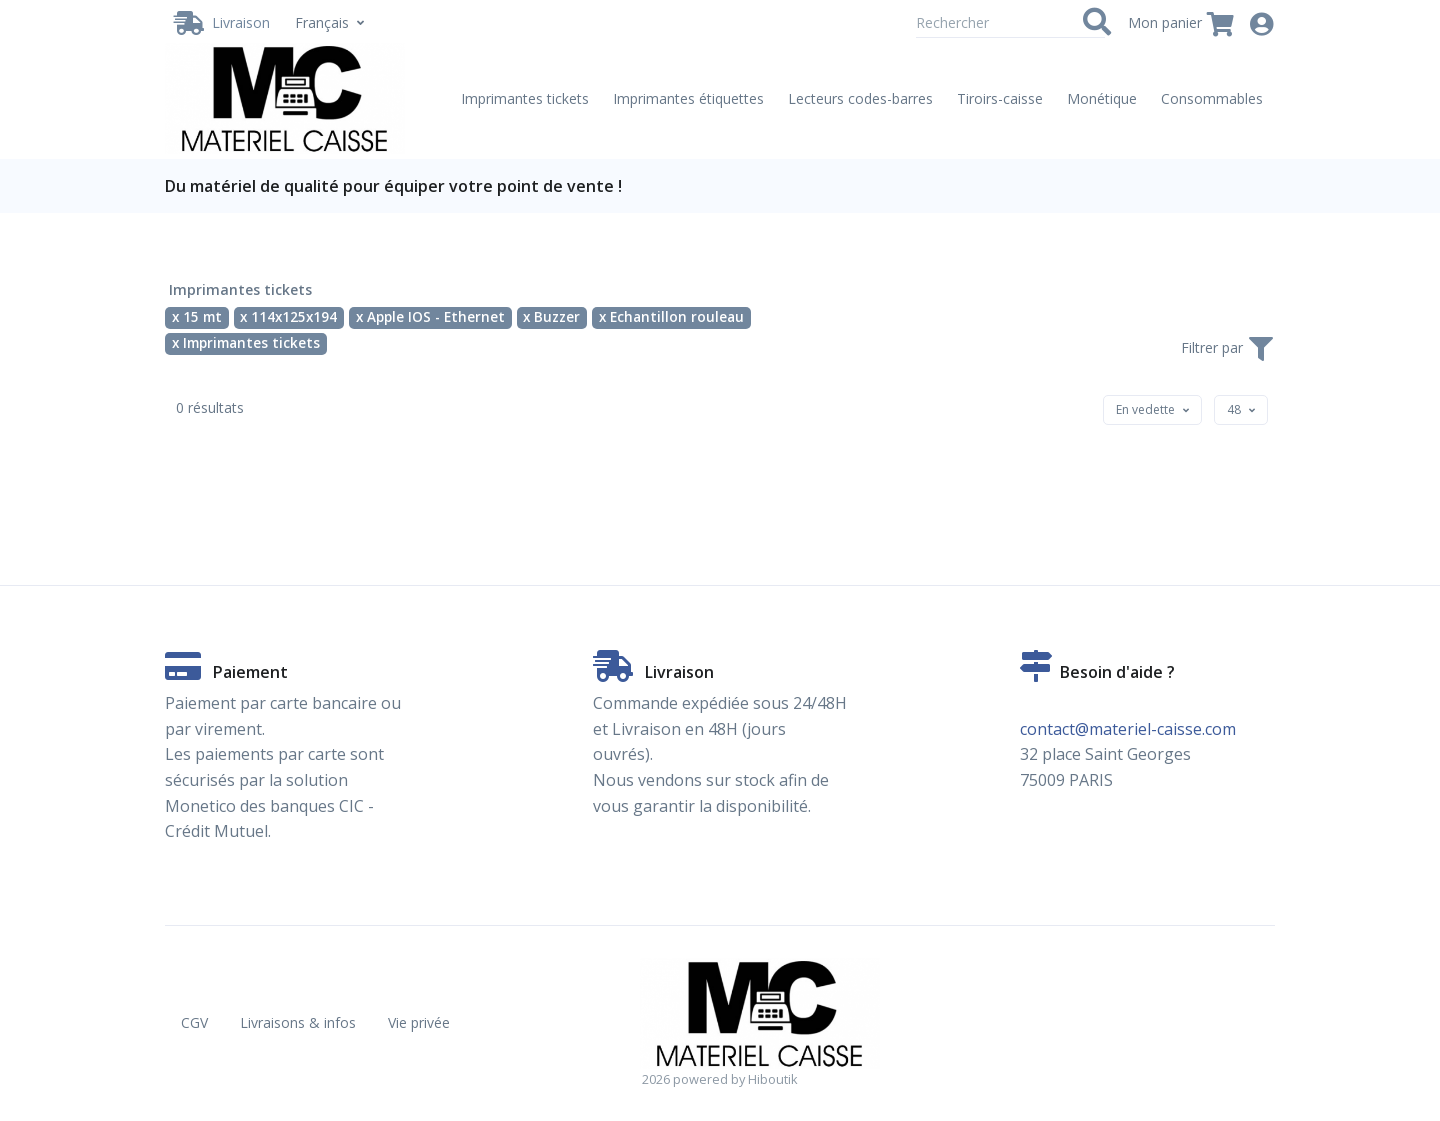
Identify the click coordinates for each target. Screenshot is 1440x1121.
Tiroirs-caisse (1000, 98)
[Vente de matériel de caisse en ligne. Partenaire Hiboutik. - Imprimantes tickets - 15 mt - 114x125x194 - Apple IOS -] (285, 98)
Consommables (1212, 98)
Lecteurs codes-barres (860, 98)
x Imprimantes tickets (246, 343)
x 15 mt (197, 317)
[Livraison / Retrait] (222, 23)
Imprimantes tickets (525, 98)
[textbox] (1145, 409)
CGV (194, 1022)
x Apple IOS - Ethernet (430, 317)
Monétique (1102, 98)
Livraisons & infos (298, 1022)
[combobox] (1152, 410)
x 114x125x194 (288, 317)
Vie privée (419, 1022)
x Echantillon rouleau (671, 317)
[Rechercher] (1010, 23)
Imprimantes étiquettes (688, 98)
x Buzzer (551, 317)
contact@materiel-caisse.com (1128, 729)
